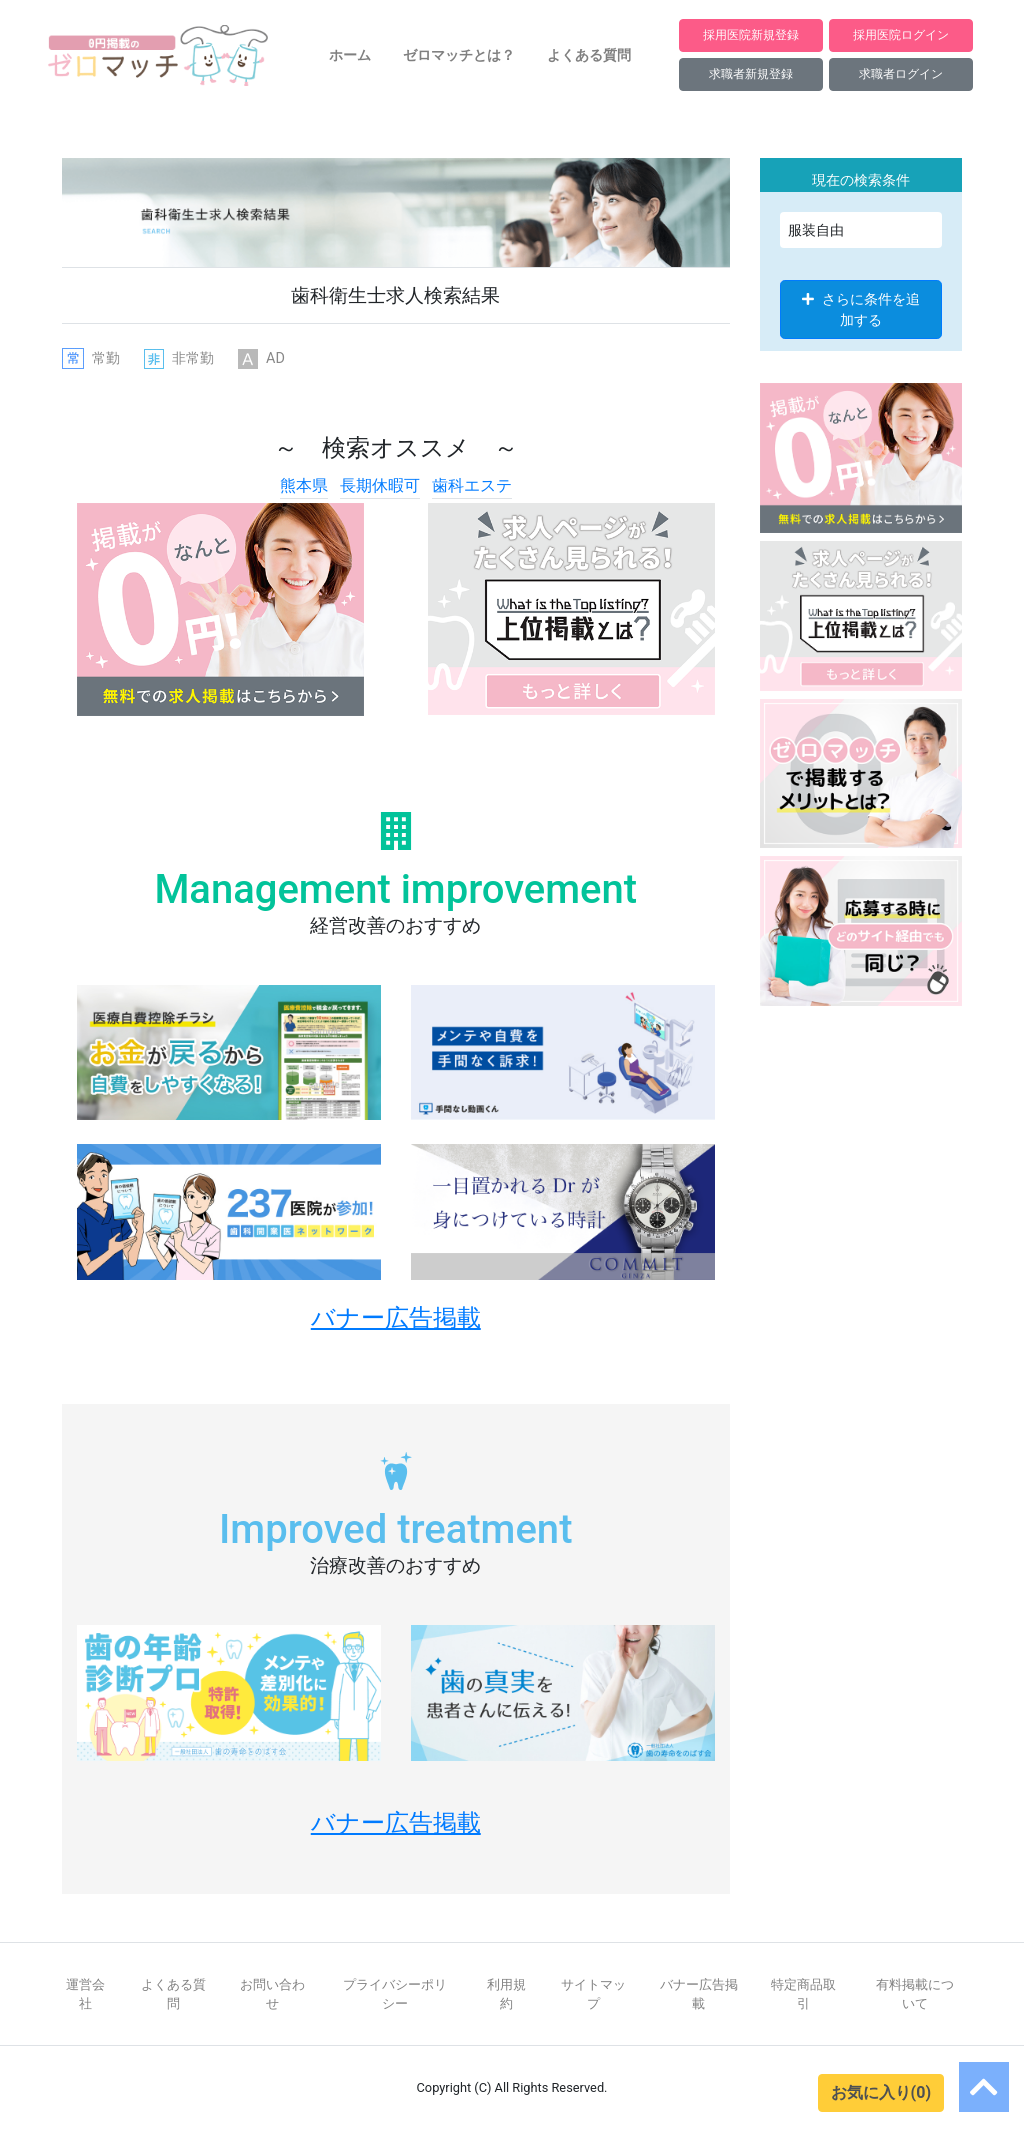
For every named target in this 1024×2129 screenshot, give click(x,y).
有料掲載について (915, 1994)
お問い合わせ (272, 1994)
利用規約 (506, 1994)
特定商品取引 (803, 1994)
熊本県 (304, 485)
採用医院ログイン (901, 34)
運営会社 (85, 1994)
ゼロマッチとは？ (459, 55)
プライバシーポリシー (395, 1994)
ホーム (350, 55)
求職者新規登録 (751, 73)
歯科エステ (472, 485)
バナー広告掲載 (699, 1994)
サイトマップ (593, 1994)
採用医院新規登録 (751, 34)
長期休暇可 (380, 485)
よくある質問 (589, 55)
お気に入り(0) (881, 2092)
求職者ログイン (901, 73)
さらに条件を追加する (861, 309)
